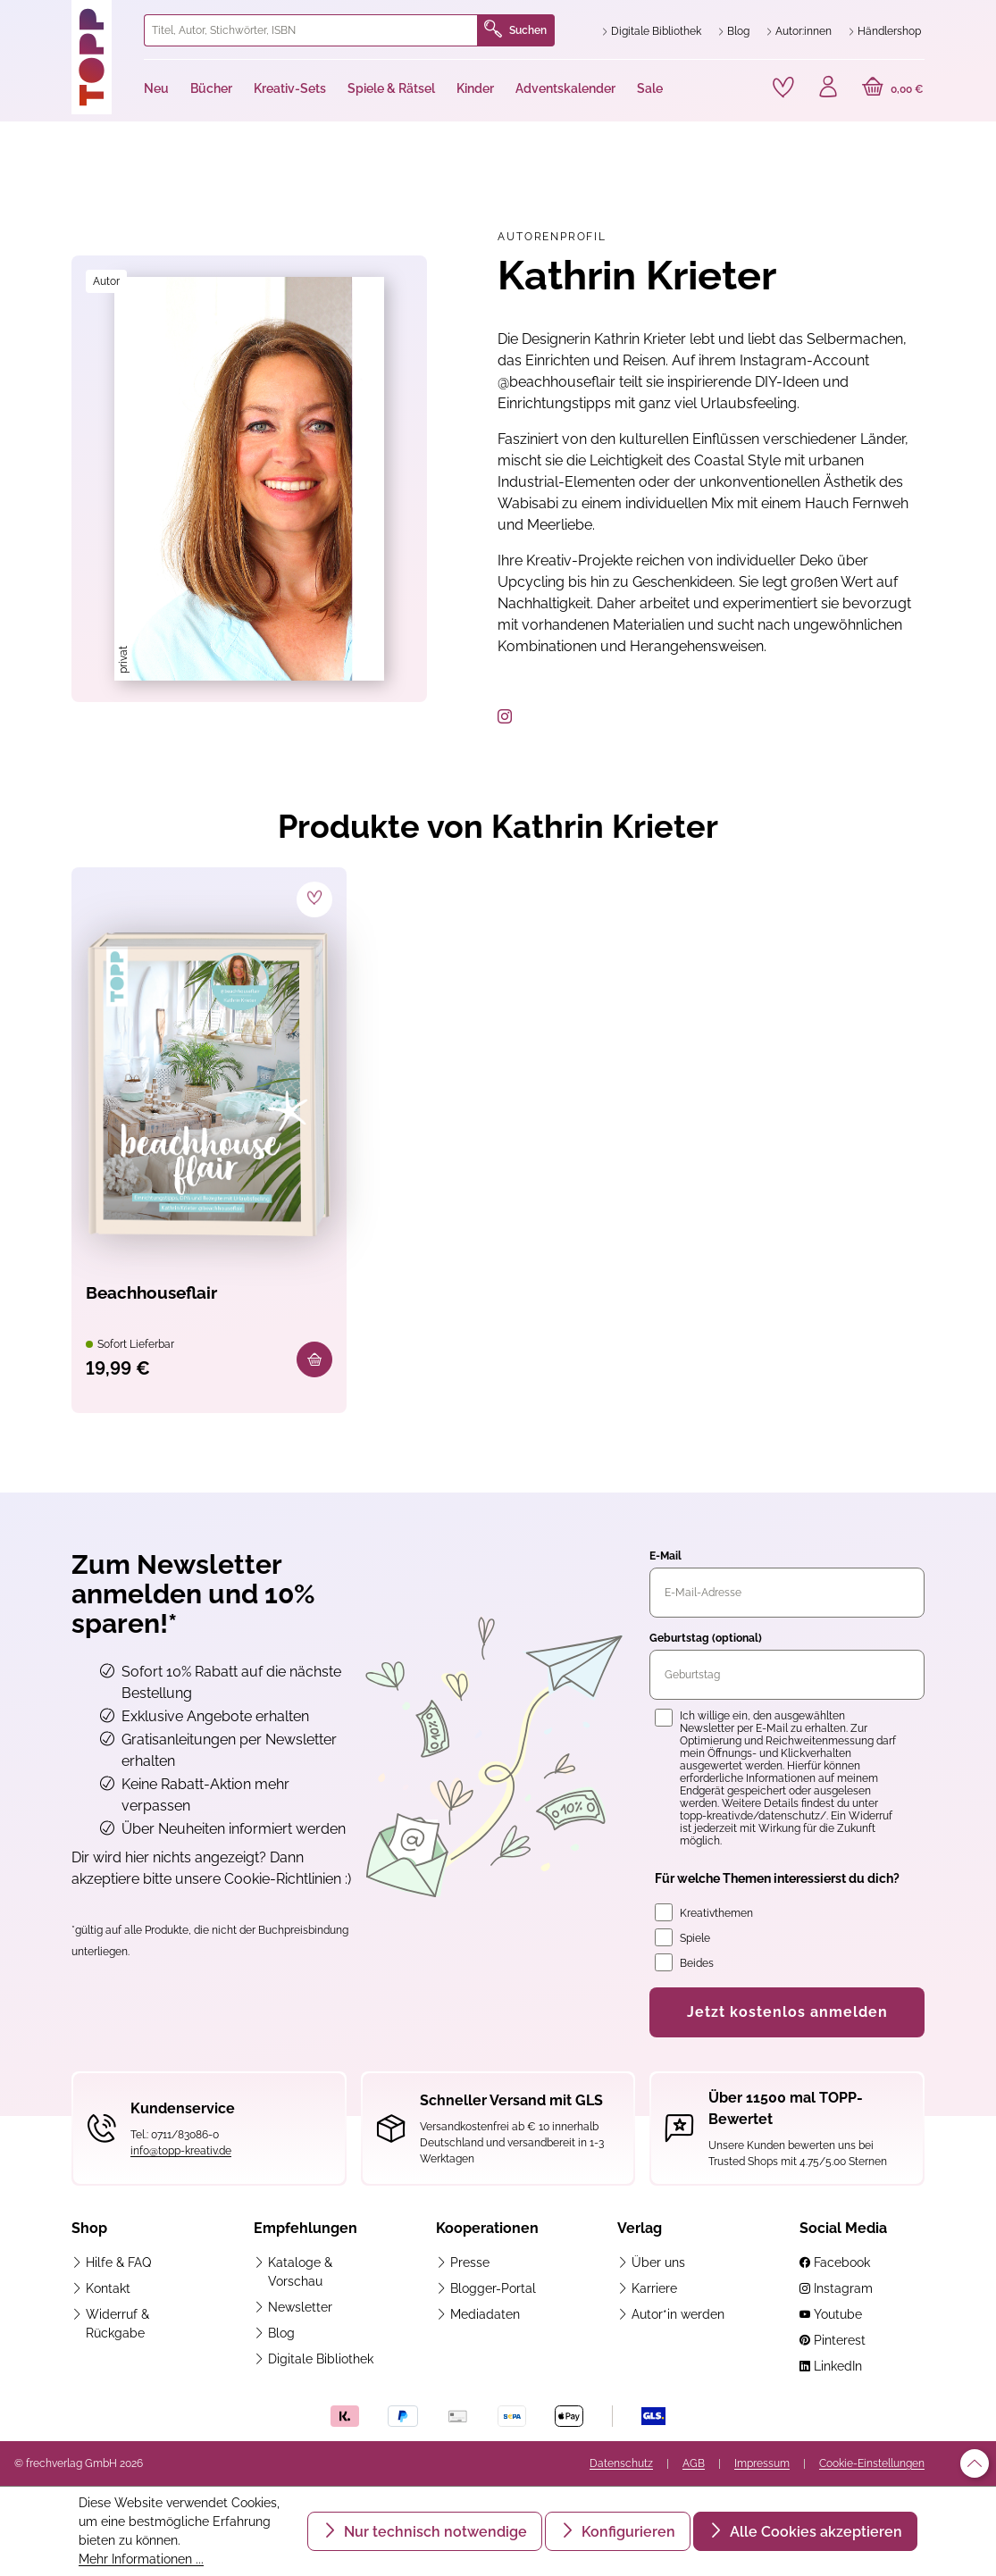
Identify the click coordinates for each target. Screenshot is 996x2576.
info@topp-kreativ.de (180, 2151)
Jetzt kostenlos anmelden (787, 2012)
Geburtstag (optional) (705, 1639)
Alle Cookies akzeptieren (814, 2531)
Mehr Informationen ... (141, 2559)
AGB (693, 2463)
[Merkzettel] (783, 87)
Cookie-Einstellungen (872, 2463)
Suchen (515, 30)
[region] (249, 478)
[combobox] (311, 30)
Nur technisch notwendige (433, 2531)
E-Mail (665, 1557)
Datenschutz (621, 2463)
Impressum (762, 2463)
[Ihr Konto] (828, 89)
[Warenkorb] (893, 89)
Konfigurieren (626, 2531)
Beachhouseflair (155, 1293)
